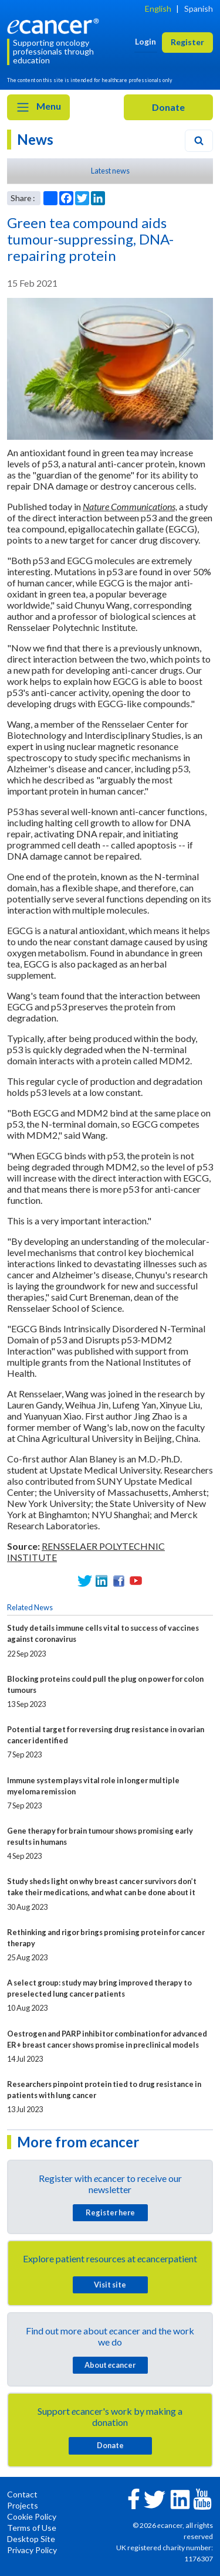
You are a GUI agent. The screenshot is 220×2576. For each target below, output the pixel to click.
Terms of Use (31, 2528)
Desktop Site (31, 2539)
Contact (22, 2494)
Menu (38, 107)
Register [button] (187, 42)
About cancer (110, 2365)
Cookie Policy (31, 2516)
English (158, 8)
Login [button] (145, 41)
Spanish (198, 8)
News (35, 139)
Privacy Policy (32, 2550)
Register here (110, 2212)
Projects (22, 2505)
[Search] (199, 141)
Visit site (110, 2284)
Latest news (110, 170)
